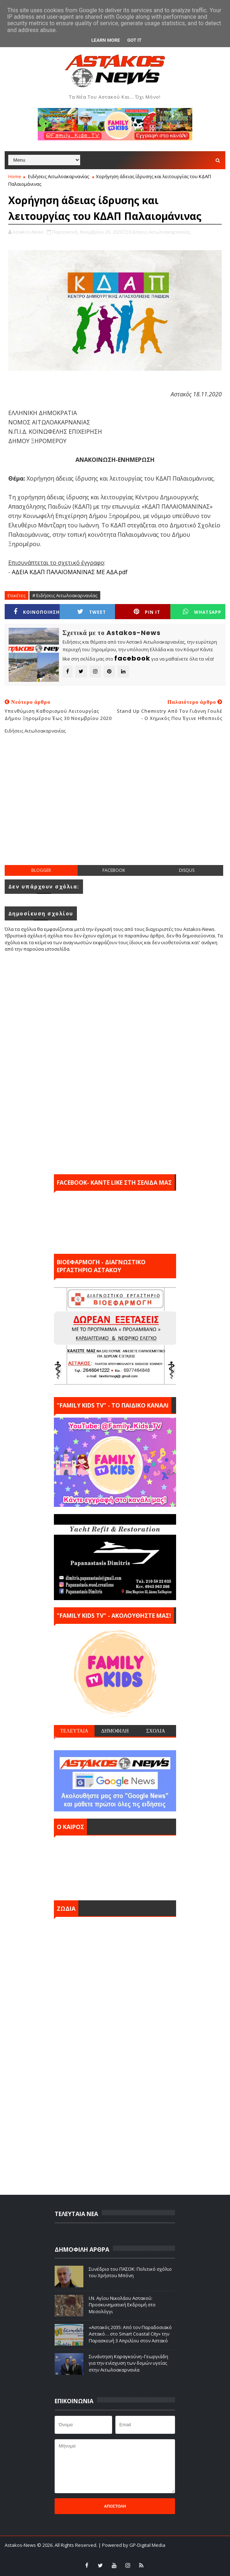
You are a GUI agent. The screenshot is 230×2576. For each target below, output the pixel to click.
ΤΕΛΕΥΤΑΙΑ (74, 1730)
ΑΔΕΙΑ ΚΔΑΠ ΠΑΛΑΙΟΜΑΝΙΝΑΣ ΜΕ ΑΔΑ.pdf (70, 572)
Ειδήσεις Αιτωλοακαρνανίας (58, 176)
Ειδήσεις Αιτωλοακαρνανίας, (160, 232)
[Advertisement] (117, 805)
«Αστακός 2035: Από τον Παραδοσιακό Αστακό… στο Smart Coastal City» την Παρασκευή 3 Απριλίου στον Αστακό (130, 2333)
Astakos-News (21, 2545)
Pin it (147, 611)
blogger (41, 870)
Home (14, 176)
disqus (186, 870)
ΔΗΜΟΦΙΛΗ (115, 1730)
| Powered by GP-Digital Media (131, 2545)
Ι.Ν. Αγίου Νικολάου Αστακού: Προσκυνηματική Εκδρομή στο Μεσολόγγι (122, 2304)
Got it (134, 40)
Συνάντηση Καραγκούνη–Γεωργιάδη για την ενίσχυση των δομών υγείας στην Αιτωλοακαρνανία (128, 2363)
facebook (113, 870)
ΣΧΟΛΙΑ (155, 1730)
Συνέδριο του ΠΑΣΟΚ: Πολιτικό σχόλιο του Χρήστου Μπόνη (130, 2272)
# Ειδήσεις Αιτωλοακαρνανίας (64, 595)
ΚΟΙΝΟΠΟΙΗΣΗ (37, 611)
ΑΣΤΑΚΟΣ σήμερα (115, 1866)
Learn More (105, 40)
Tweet (91, 611)
